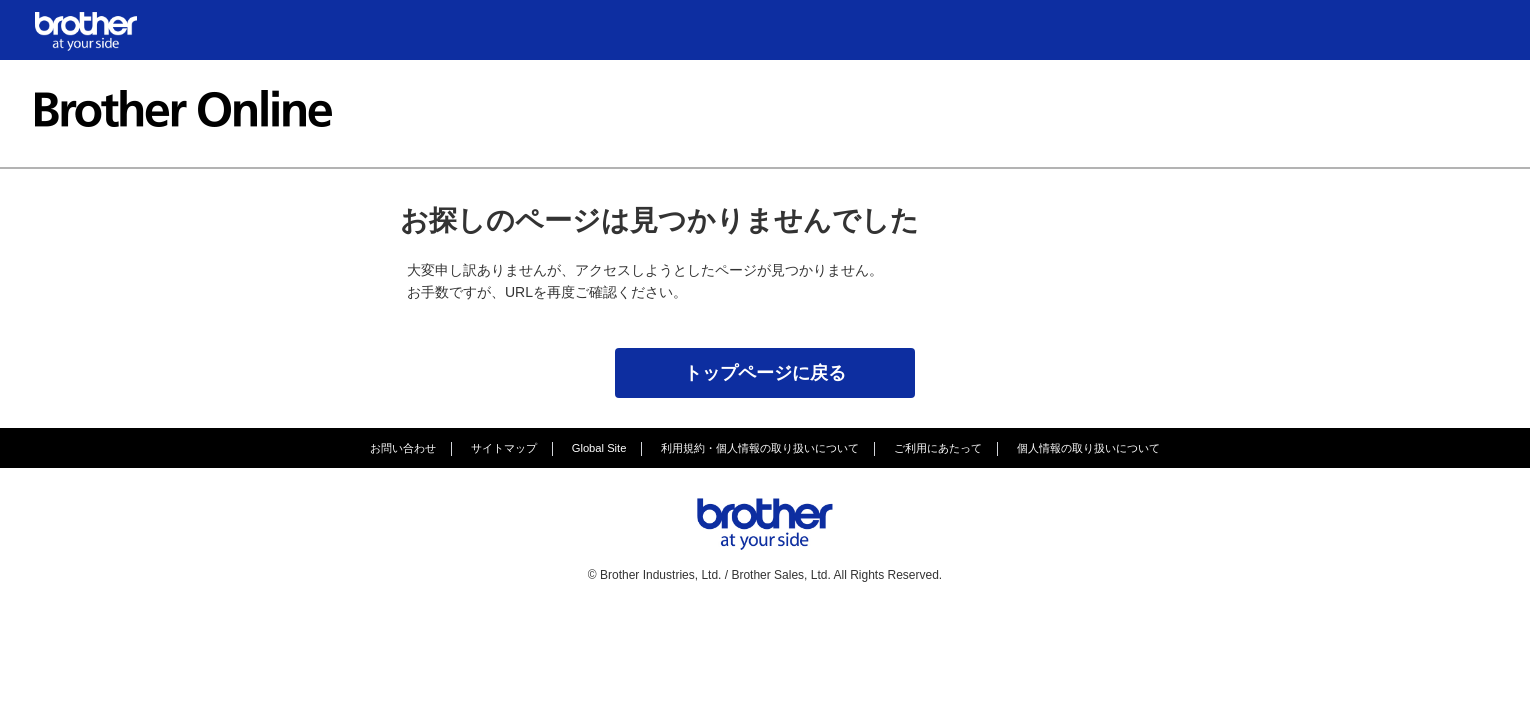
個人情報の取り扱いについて (1088, 448)
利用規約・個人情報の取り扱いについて (760, 448)
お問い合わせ (403, 448)
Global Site (599, 448)
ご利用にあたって (938, 448)
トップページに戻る (765, 373)
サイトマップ (504, 448)
